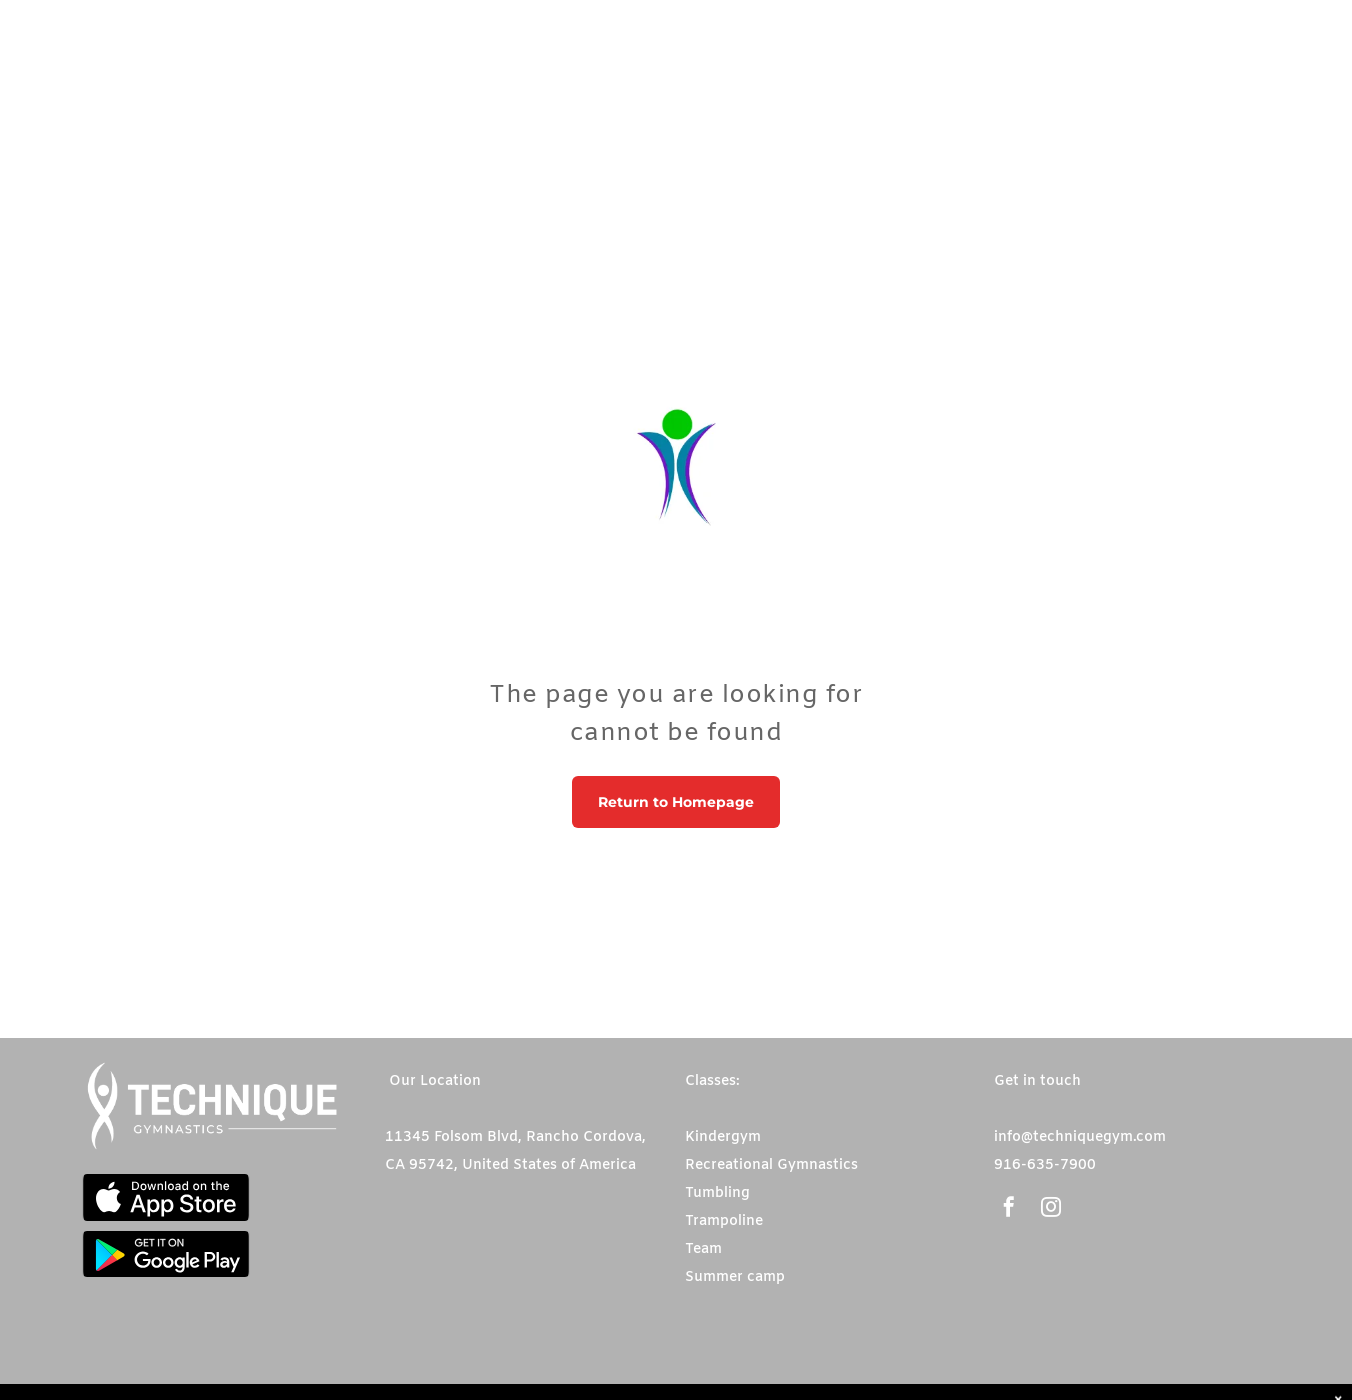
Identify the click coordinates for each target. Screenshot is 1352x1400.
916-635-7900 (1045, 1165)
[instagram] (1051, 1209)
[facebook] (1009, 1209)
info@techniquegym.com (1080, 1137)
